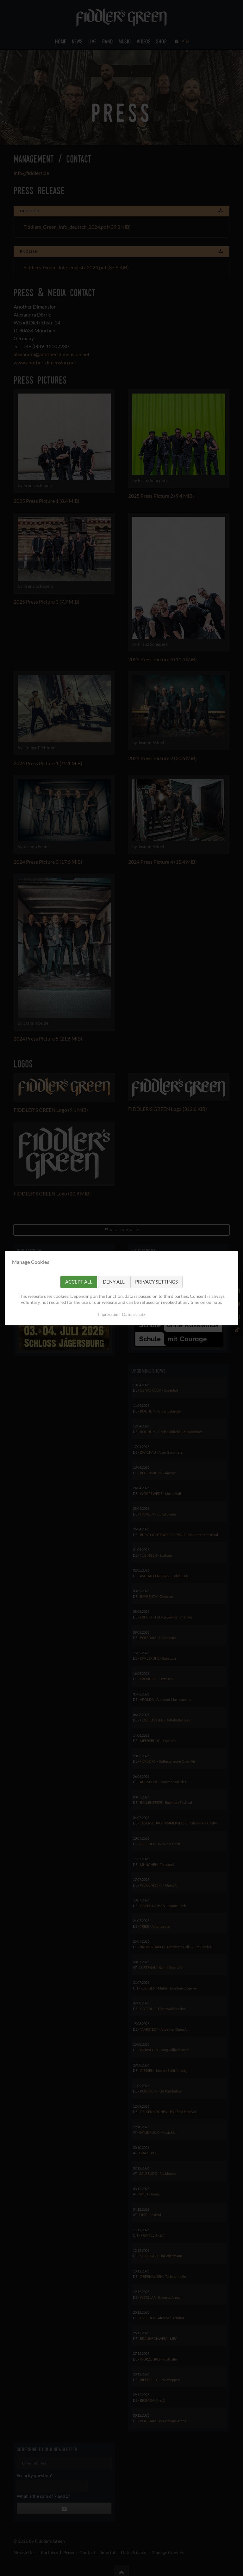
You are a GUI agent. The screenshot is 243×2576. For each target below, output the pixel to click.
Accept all (78, 1282)
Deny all (114, 1282)
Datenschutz (133, 1314)
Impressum (108, 1314)
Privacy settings (156, 1282)
